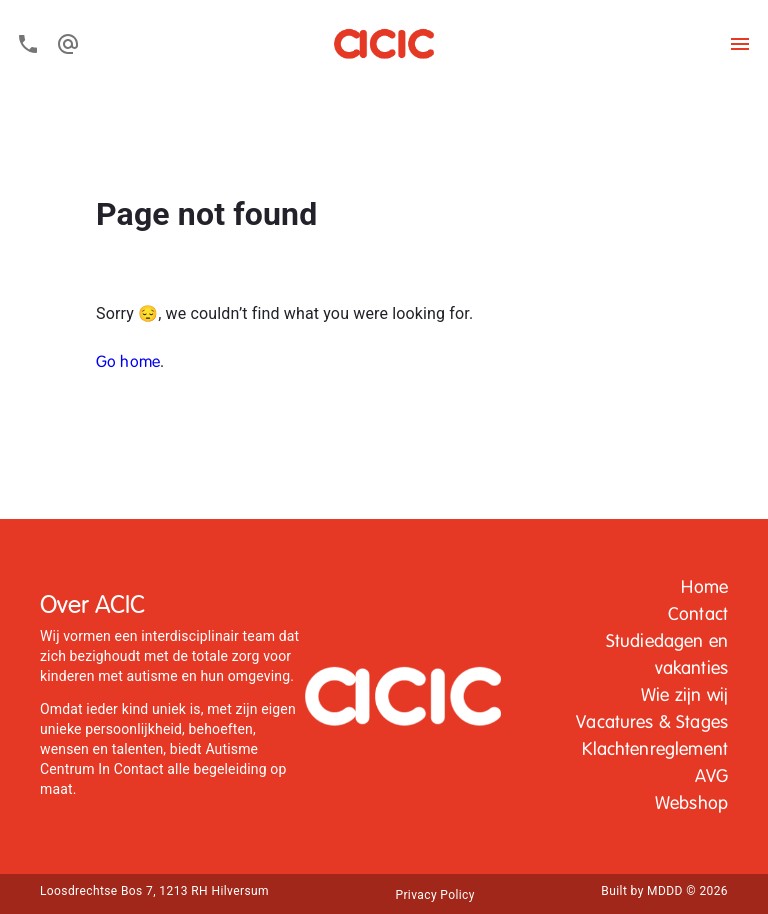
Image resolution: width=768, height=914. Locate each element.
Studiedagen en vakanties (667, 655)
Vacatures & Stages (652, 723)
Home (704, 588)
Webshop (691, 804)
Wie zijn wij (684, 696)
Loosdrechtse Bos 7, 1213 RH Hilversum (154, 891)
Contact (698, 615)
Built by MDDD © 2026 (664, 891)
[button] (704, 588)
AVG (711, 777)
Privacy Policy (434, 895)
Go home (128, 363)
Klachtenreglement (655, 750)
